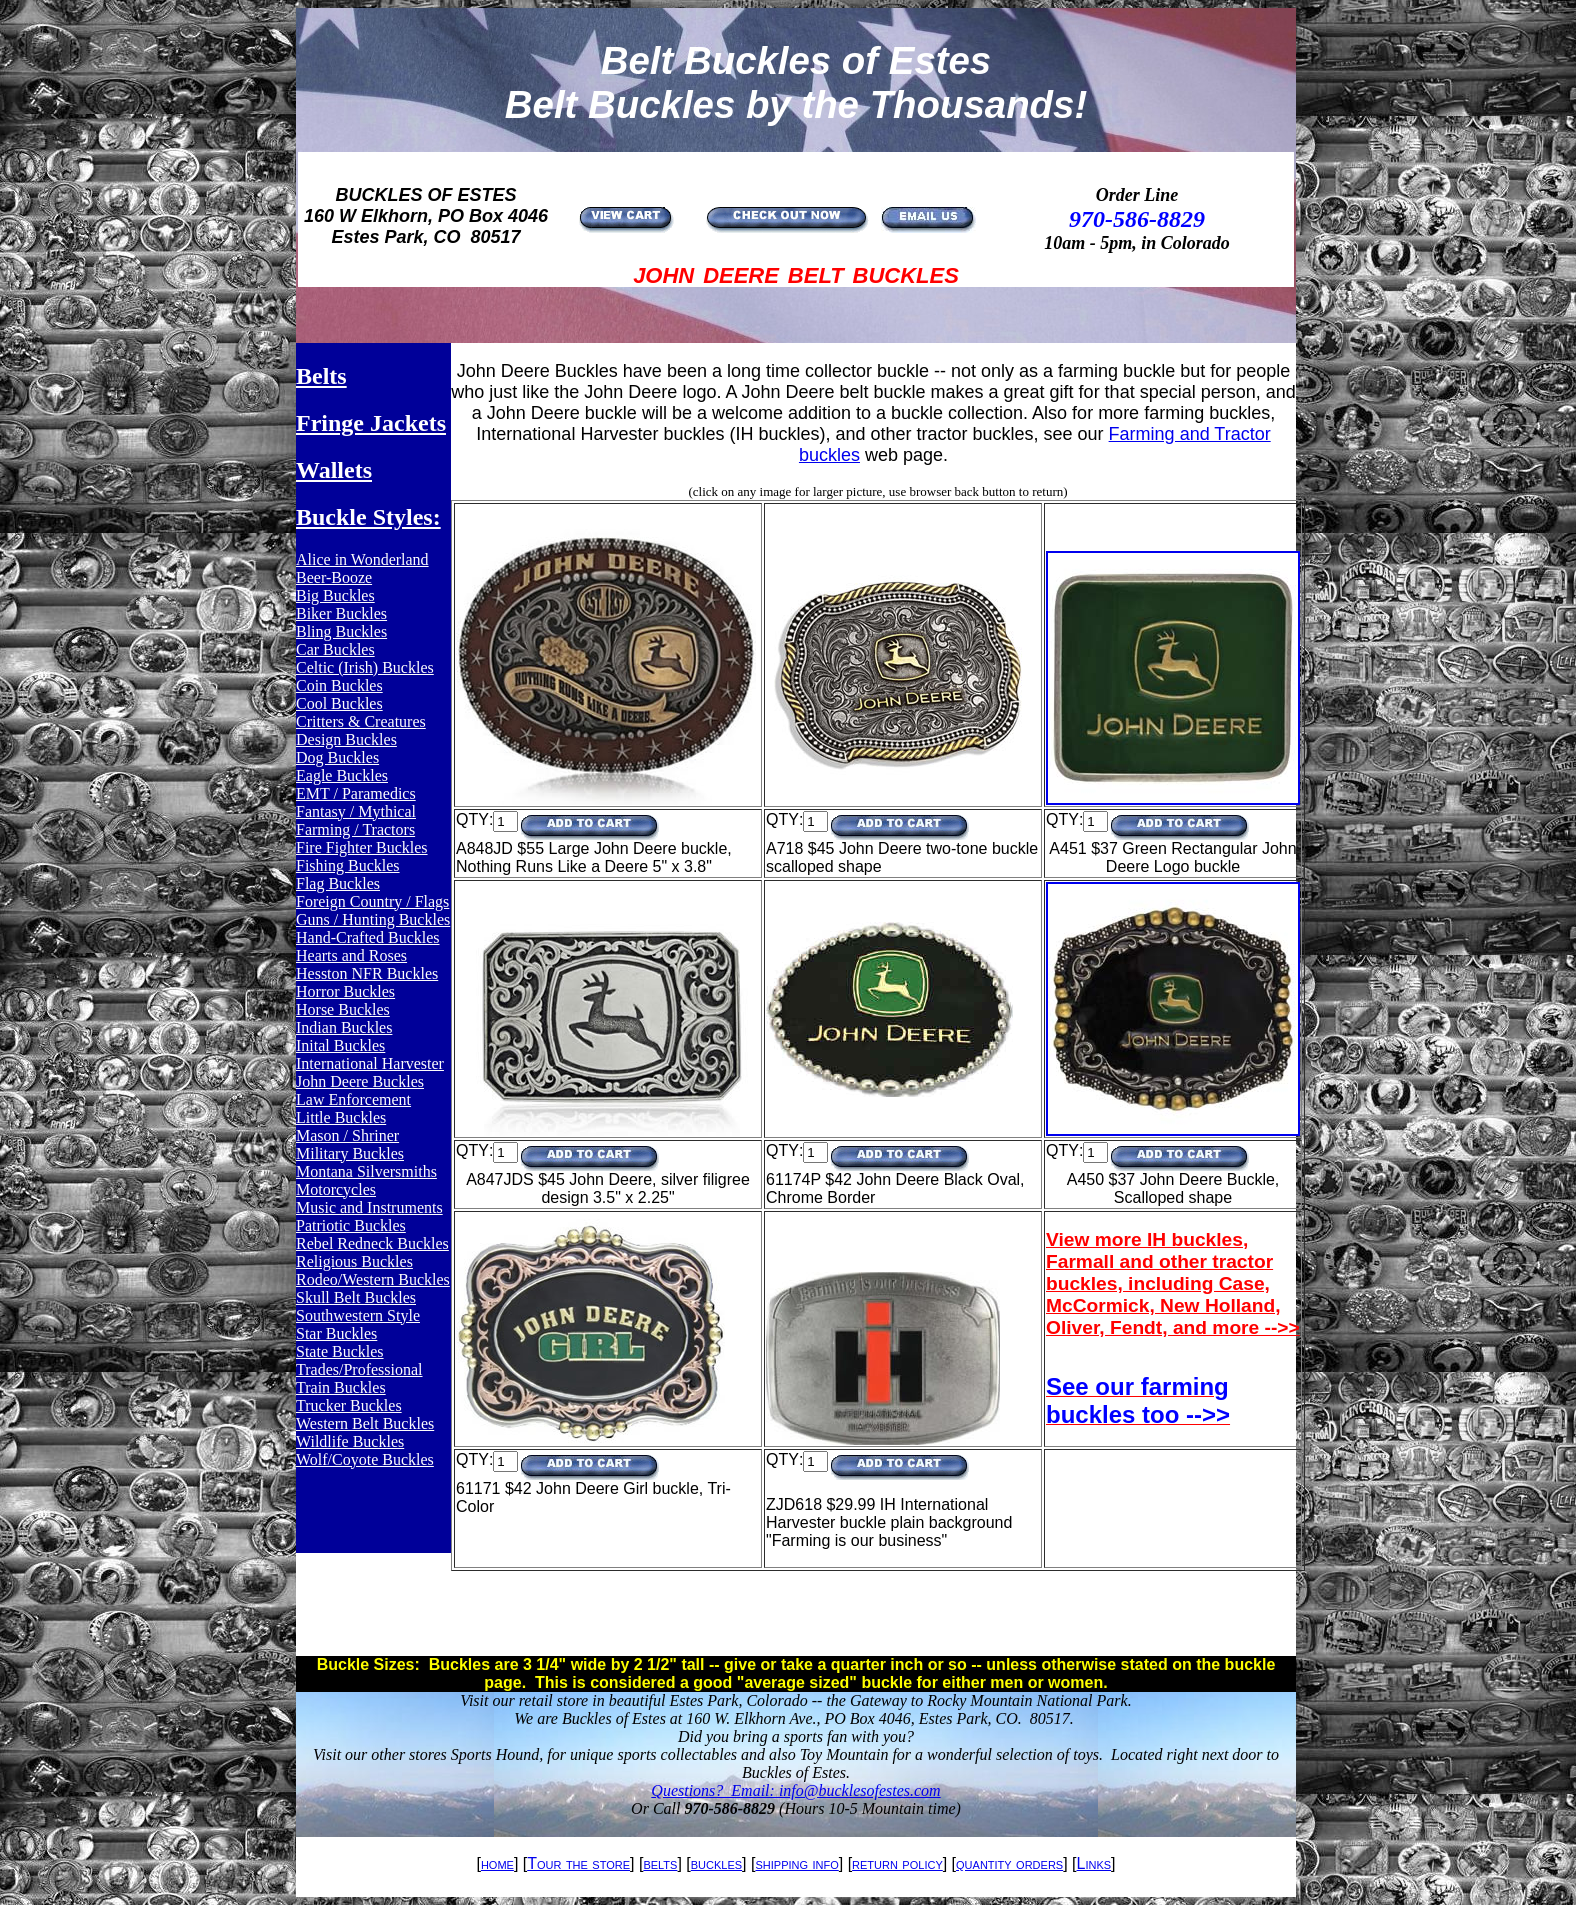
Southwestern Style (358, 1315)
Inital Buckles (340, 1045)
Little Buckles (341, 1117)
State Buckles (340, 1351)
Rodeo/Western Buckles (373, 1279)
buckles (716, 1863)
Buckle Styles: (368, 517)
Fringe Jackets (371, 423)
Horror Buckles (345, 991)
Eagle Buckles (342, 775)
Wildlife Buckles (350, 1441)
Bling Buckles (341, 631)
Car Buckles (335, 649)
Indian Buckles (344, 1027)
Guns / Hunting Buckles (373, 919)
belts (660, 1863)
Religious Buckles (354, 1261)
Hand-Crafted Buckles (368, 937)
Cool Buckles (339, 703)
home (497, 1863)
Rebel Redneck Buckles (372, 1243)
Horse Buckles (343, 1009)
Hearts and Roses (351, 955)
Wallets (334, 470)
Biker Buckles (341, 613)
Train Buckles (341, 1387)
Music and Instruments (369, 1207)
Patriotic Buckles (351, 1225)
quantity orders (1009, 1863)
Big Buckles (335, 595)
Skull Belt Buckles (356, 1297)
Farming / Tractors (355, 829)
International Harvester (370, 1063)
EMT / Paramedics (356, 793)
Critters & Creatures (361, 721)
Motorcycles (336, 1189)
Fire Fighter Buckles (362, 847)
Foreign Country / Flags (372, 901)
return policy (897, 1863)
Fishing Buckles (348, 865)
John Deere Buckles (360, 1081)
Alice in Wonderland (362, 559)
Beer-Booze (334, 577)
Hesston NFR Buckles (367, 973)
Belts (321, 376)
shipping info (796, 1863)
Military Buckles (350, 1153)
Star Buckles (336, 1333)
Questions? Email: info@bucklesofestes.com (795, 1790)
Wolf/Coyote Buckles (365, 1459)
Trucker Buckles (349, 1405)
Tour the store (578, 1863)
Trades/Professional (359, 1369)
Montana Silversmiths (366, 1171)
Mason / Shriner (347, 1135)
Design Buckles (346, 739)
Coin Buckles (339, 685)
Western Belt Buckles (365, 1423)
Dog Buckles (337, 757)
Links (1094, 1863)
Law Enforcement (353, 1099)
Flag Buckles (338, 883)
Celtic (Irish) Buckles (365, 667)
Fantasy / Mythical (356, 811)
